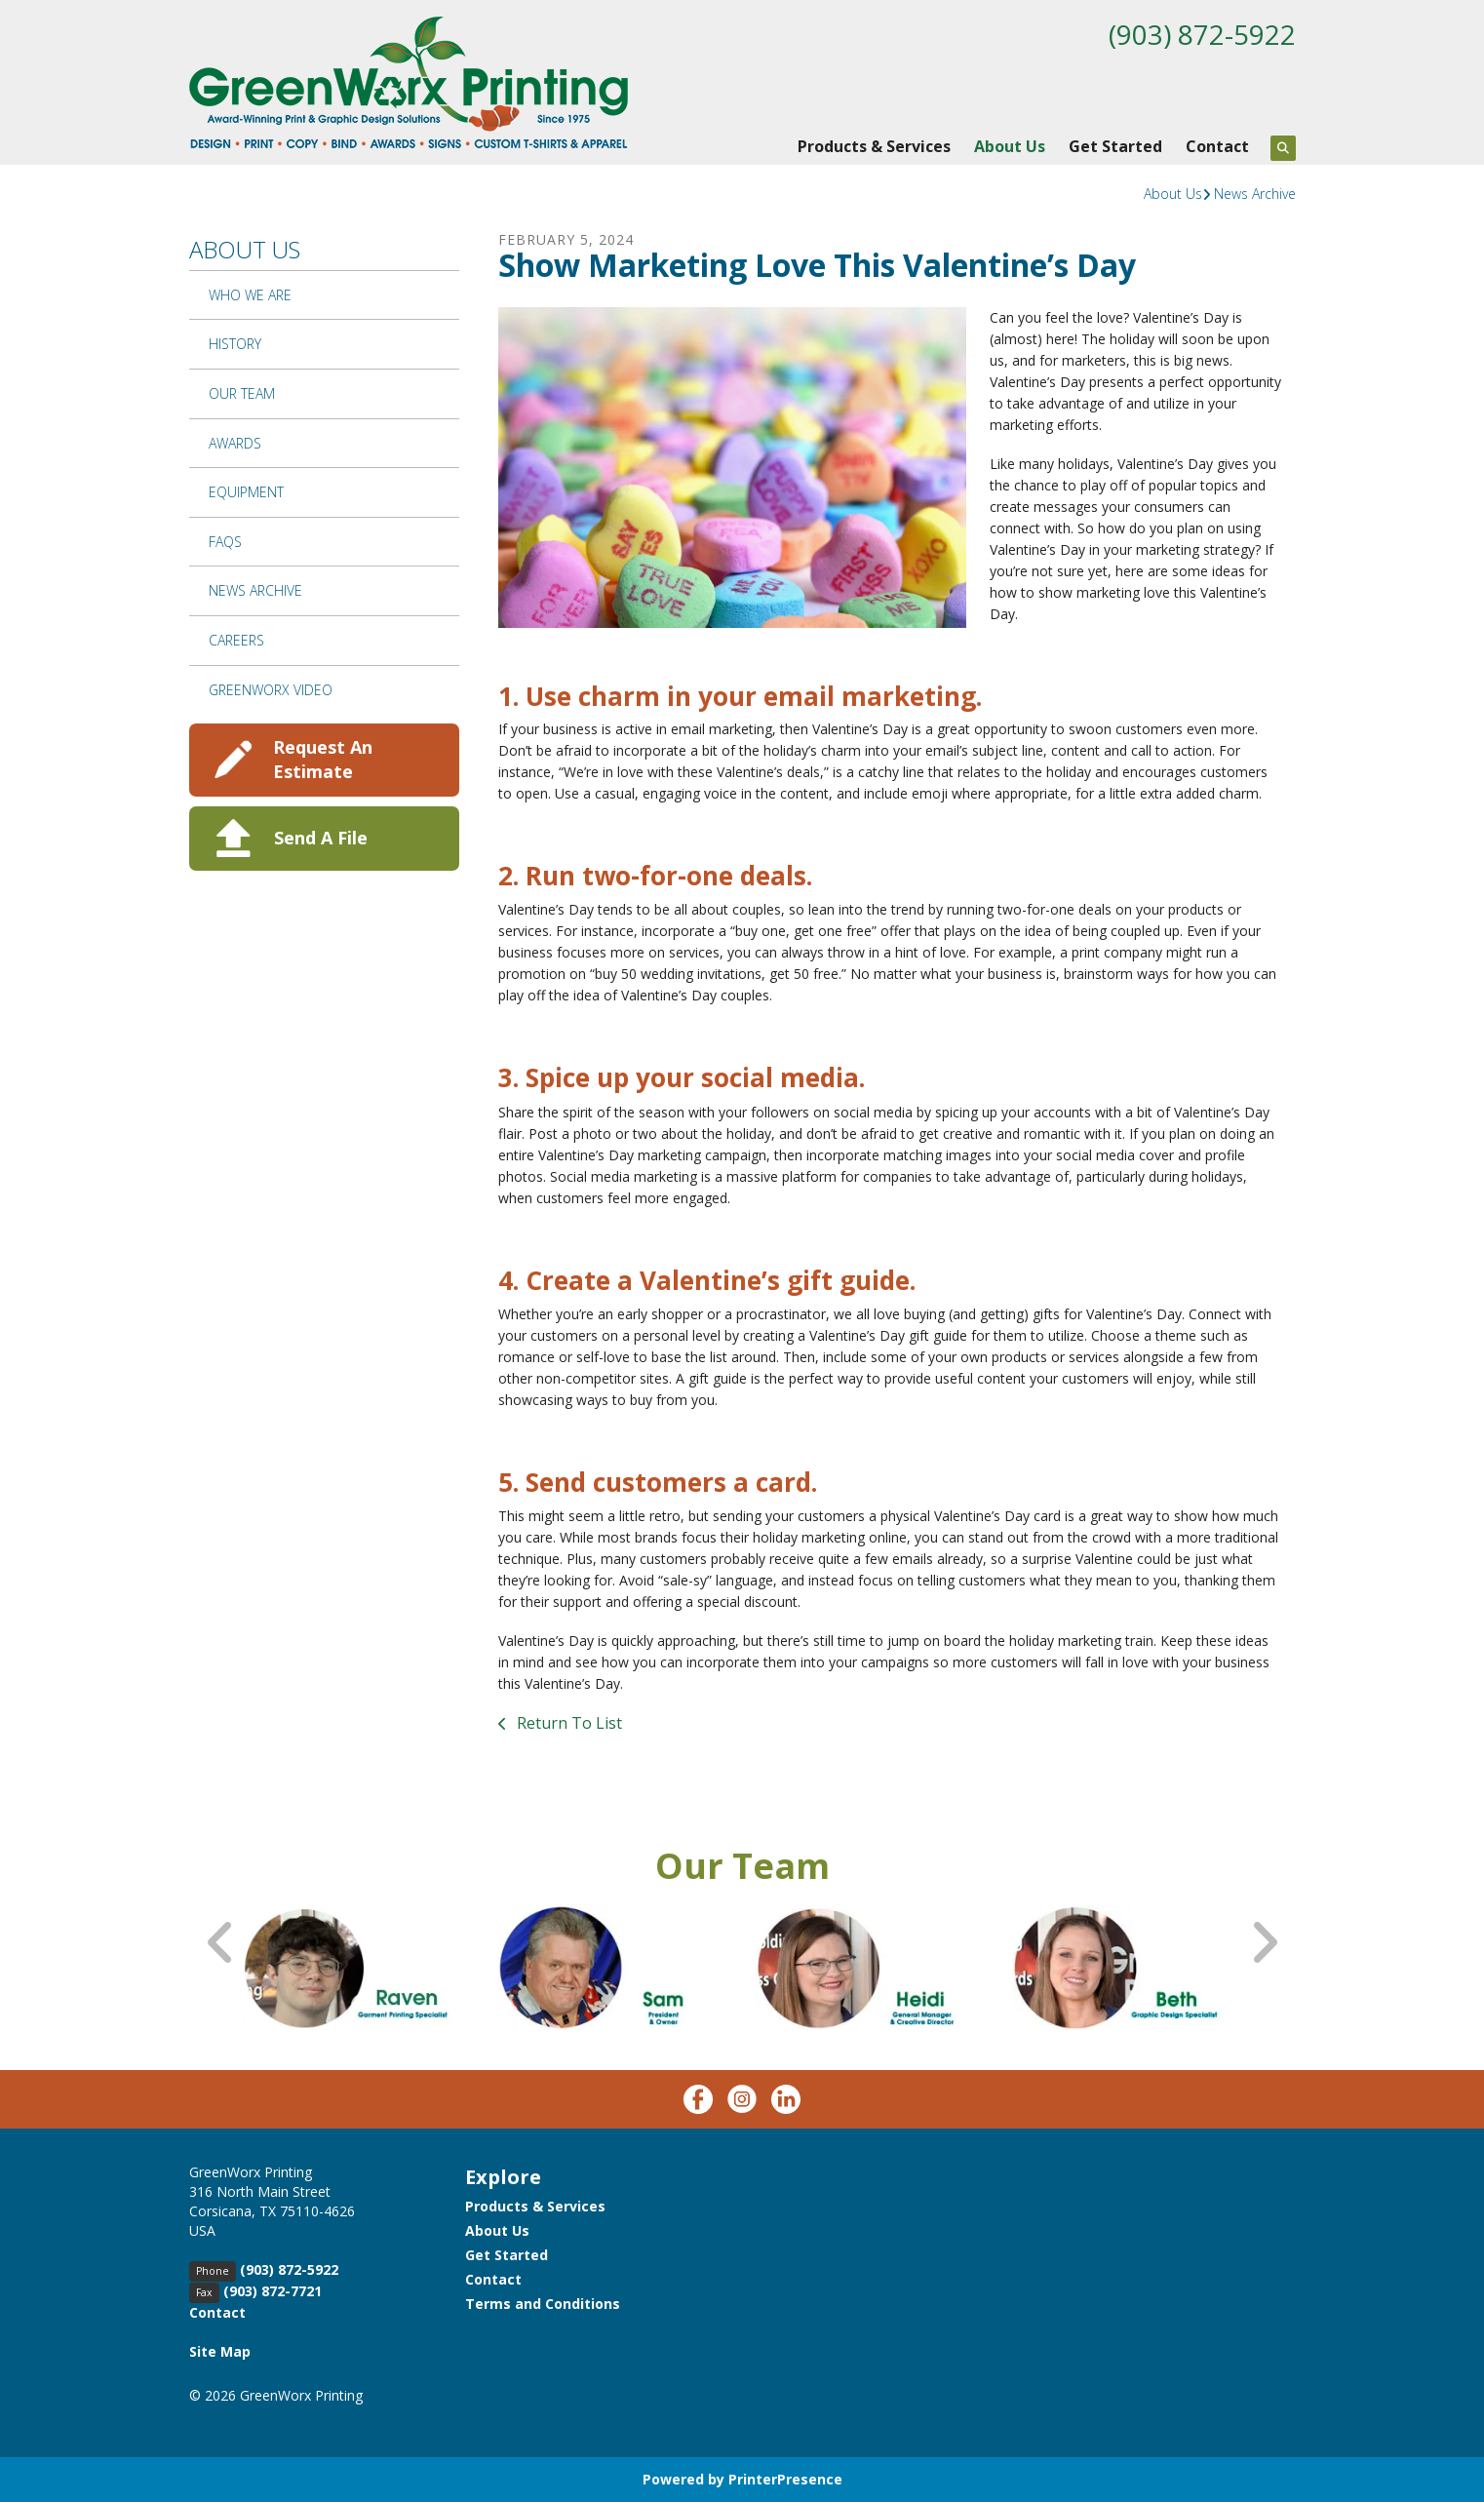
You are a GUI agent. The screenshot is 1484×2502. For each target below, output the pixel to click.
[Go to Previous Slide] (221, 1943)
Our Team (242, 393)
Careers (236, 640)
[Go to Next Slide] (1263, 1943)
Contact (1217, 146)
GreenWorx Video (270, 690)
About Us (1009, 146)
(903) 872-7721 (272, 2291)
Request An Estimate (322, 759)
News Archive (1255, 193)
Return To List (567, 1723)
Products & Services (874, 146)
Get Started (1115, 146)
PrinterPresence (785, 2479)
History (235, 343)
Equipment (246, 492)
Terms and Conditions (542, 2303)
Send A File (321, 837)
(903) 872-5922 (1202, 34)
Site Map (220, 2351)
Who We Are (250, 295)
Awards (235, 443)
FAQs (225, 541)
